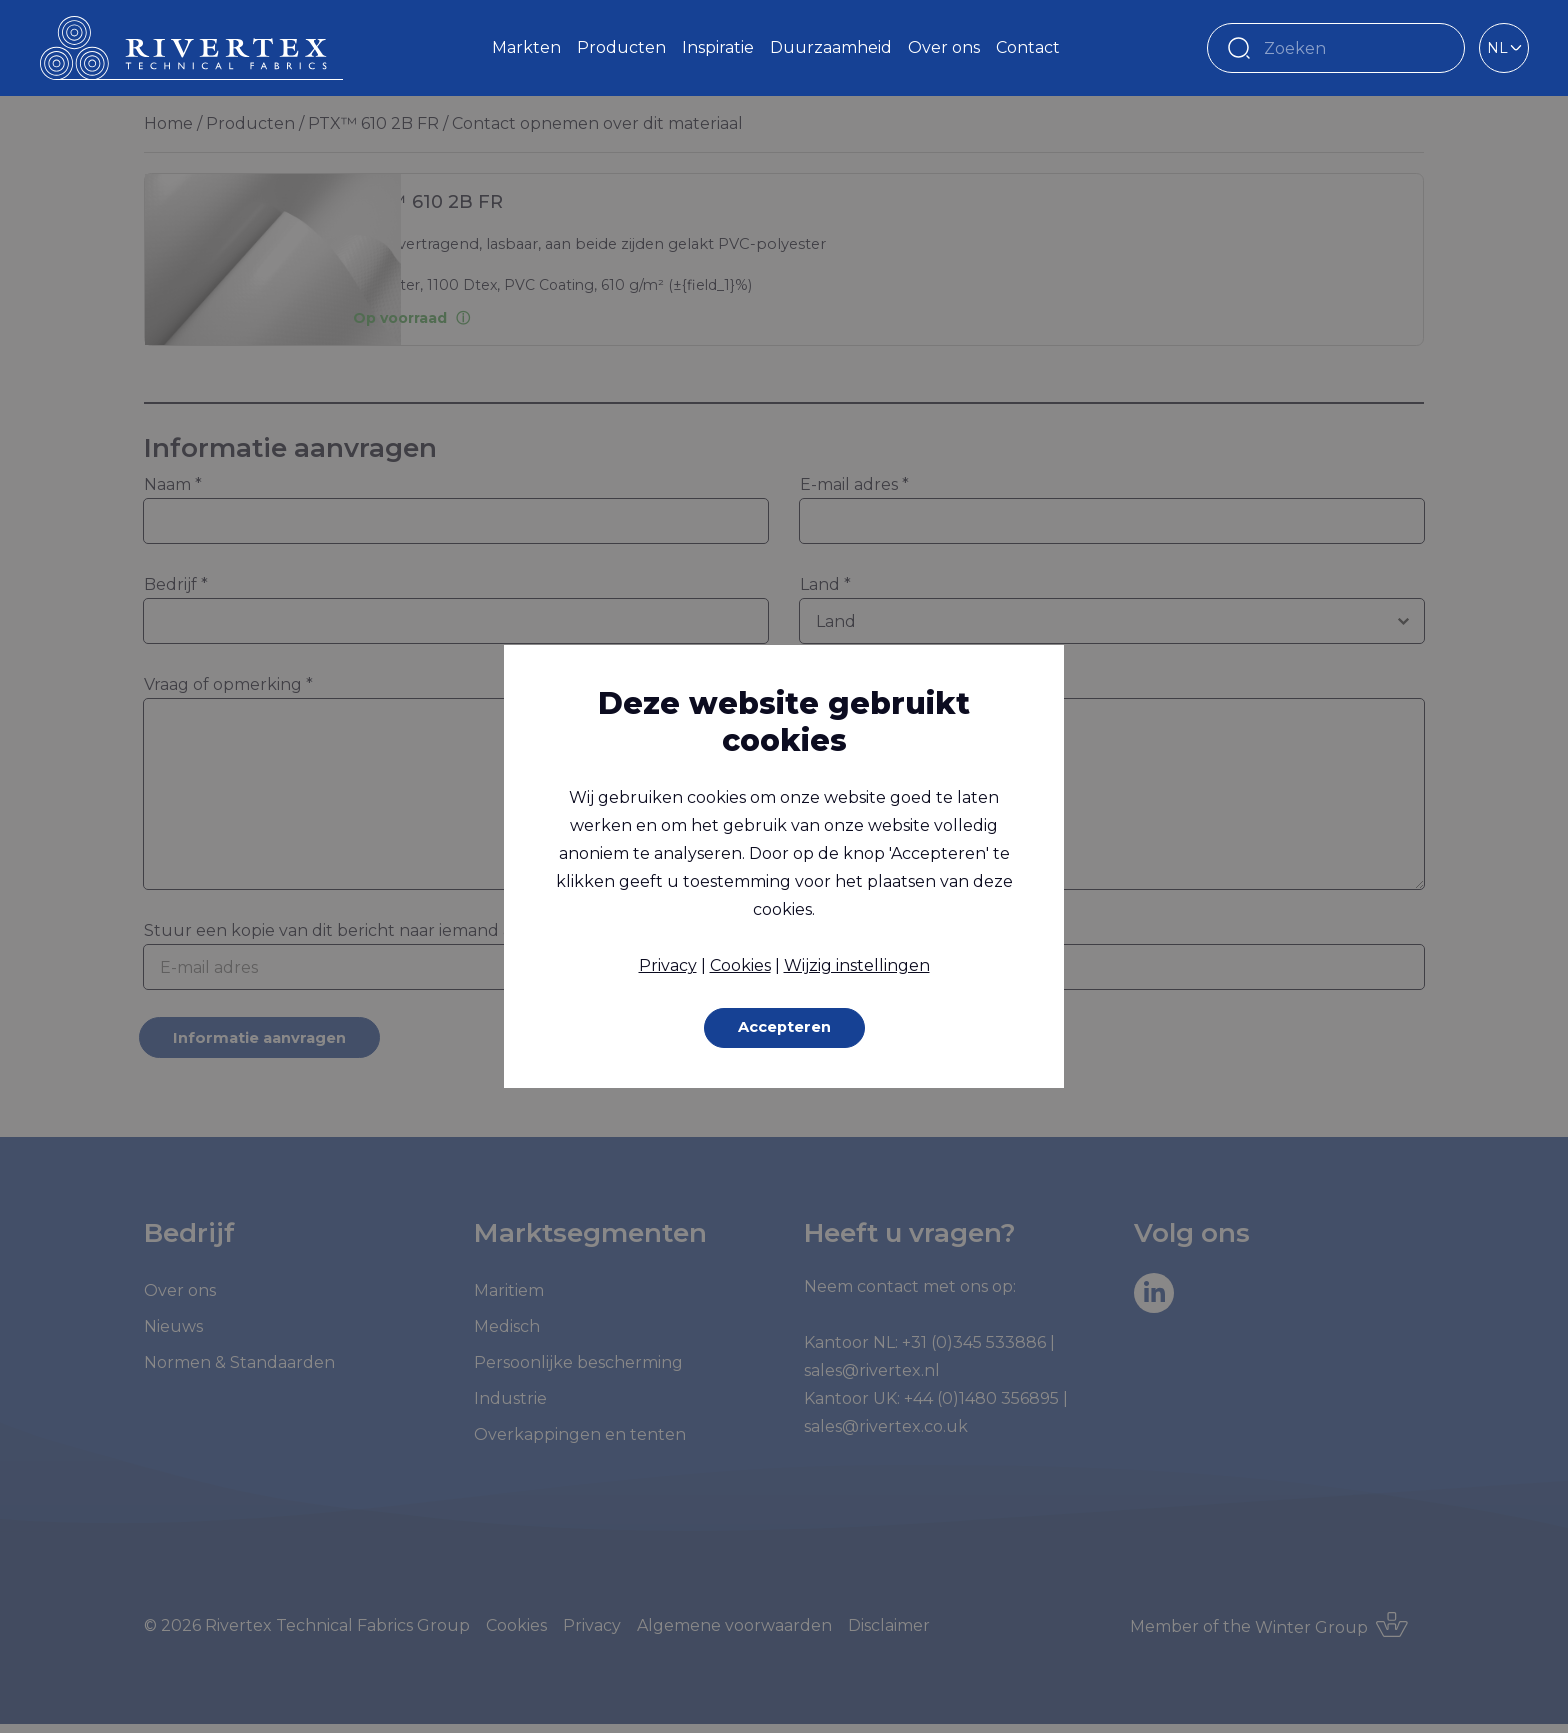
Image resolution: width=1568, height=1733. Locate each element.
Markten (526, 47)
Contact (1028, 47)
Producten (621, 47)
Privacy (668, 963)
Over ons (944, 47)
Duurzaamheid (831, 47)
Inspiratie (718, 47)
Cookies (740, 963)
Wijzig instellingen (857, 963)
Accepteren (784, 1027)
